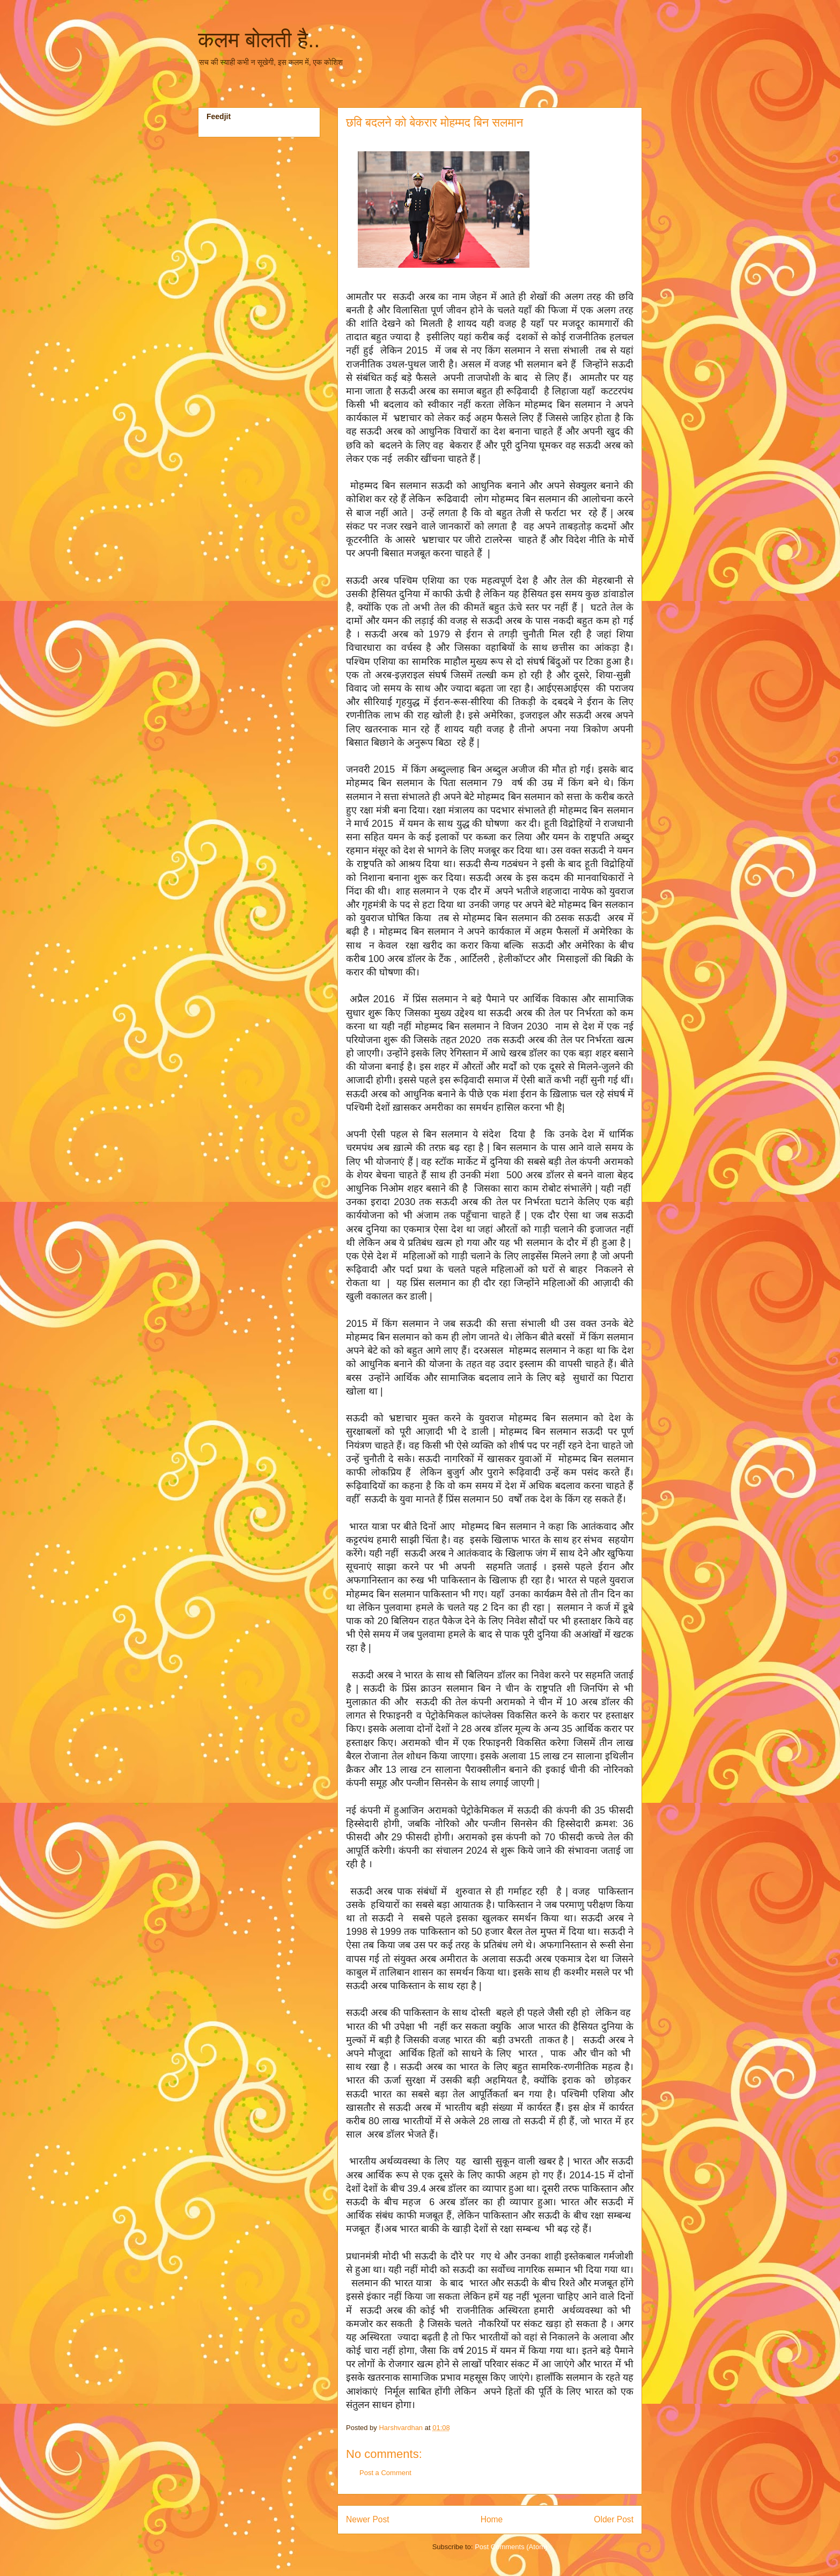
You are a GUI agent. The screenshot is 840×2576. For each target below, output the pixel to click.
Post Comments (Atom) (511, 2547)
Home (492, 2519)
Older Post (613, 2519)
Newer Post (367, 2519)
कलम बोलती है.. (259, 40)
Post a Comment (385, 2473)
